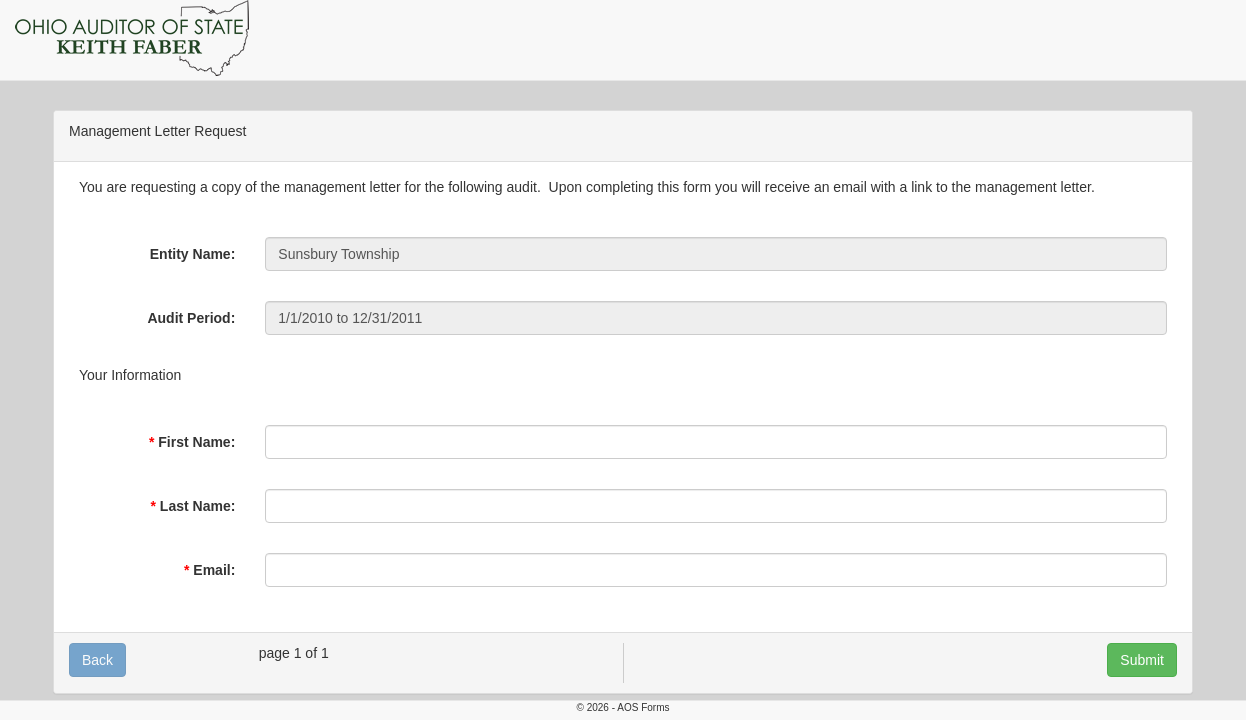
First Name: (196, 442)
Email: (214, 570)
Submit (1142, 660)
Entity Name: (193, 254)
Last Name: (197, 506)
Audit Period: (191, 318)
